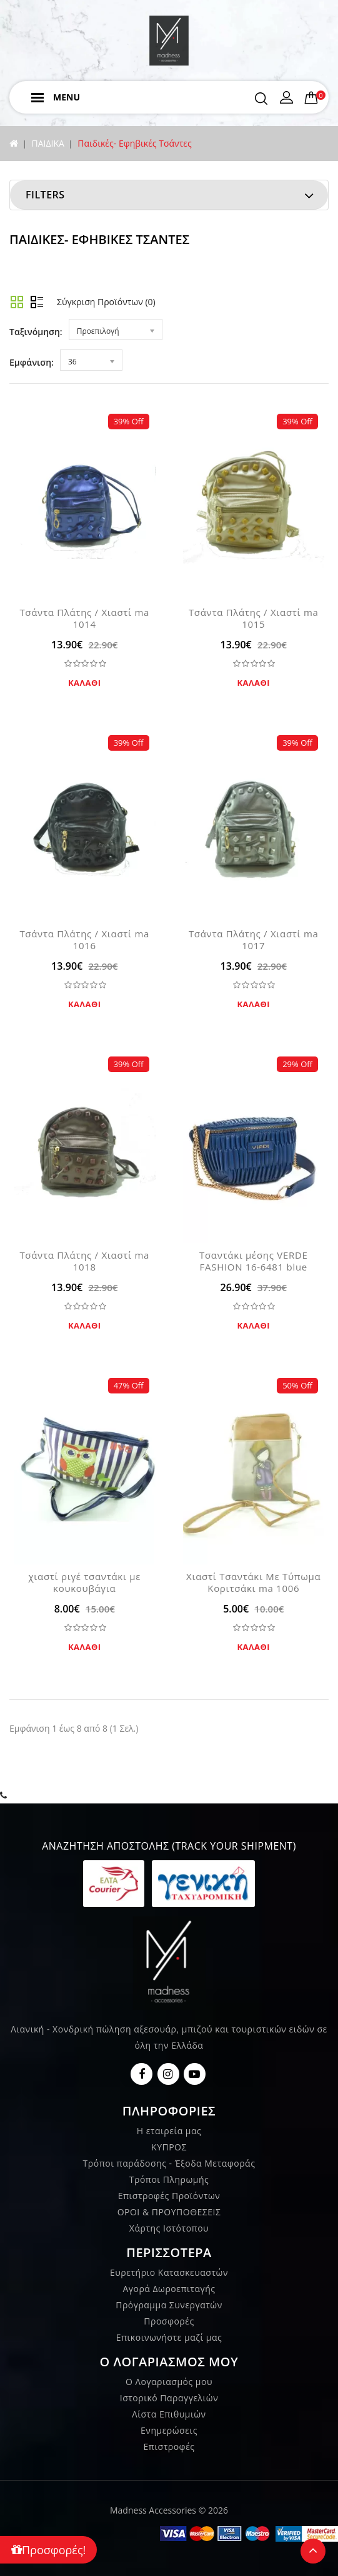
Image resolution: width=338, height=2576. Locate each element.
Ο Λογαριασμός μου (169, 2382)
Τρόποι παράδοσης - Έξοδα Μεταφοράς (169, 2163)
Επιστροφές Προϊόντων (169, 2196)
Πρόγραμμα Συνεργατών (169, 2305)
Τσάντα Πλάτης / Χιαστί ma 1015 (254, 618)
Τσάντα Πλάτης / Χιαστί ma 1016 (84, 939)
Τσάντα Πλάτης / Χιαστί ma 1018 (84, 1261)
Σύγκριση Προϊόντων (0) (106, 302)
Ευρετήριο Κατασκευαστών (169, 2272)
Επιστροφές (168, 2446)
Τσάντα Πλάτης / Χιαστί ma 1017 (254, 939)
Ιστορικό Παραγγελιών (169, 2398)
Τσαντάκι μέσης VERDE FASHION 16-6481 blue (253, 1261)
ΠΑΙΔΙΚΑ (47, 143)
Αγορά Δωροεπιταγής (168, 2289)
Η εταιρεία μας (169, 2131)
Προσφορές (169, 2321)
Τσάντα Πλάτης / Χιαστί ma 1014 (84, 618)
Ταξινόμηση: (35, 332)
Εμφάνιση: (31, 362)
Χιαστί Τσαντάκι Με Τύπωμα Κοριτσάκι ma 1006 (253, 1582)
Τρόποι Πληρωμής (169, 2179)
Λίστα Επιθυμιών (169, 2414)
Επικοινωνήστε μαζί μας (169, 2337)
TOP (313, 2551)
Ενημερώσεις (169, 2430)
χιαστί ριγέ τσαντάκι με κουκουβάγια (84, 1582)
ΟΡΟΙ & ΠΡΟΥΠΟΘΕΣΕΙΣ (169, 2212)
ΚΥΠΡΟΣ (169, 2147)
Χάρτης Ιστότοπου (169, 2228)
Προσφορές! (48, 2549)
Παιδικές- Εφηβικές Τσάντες (134, 143)
